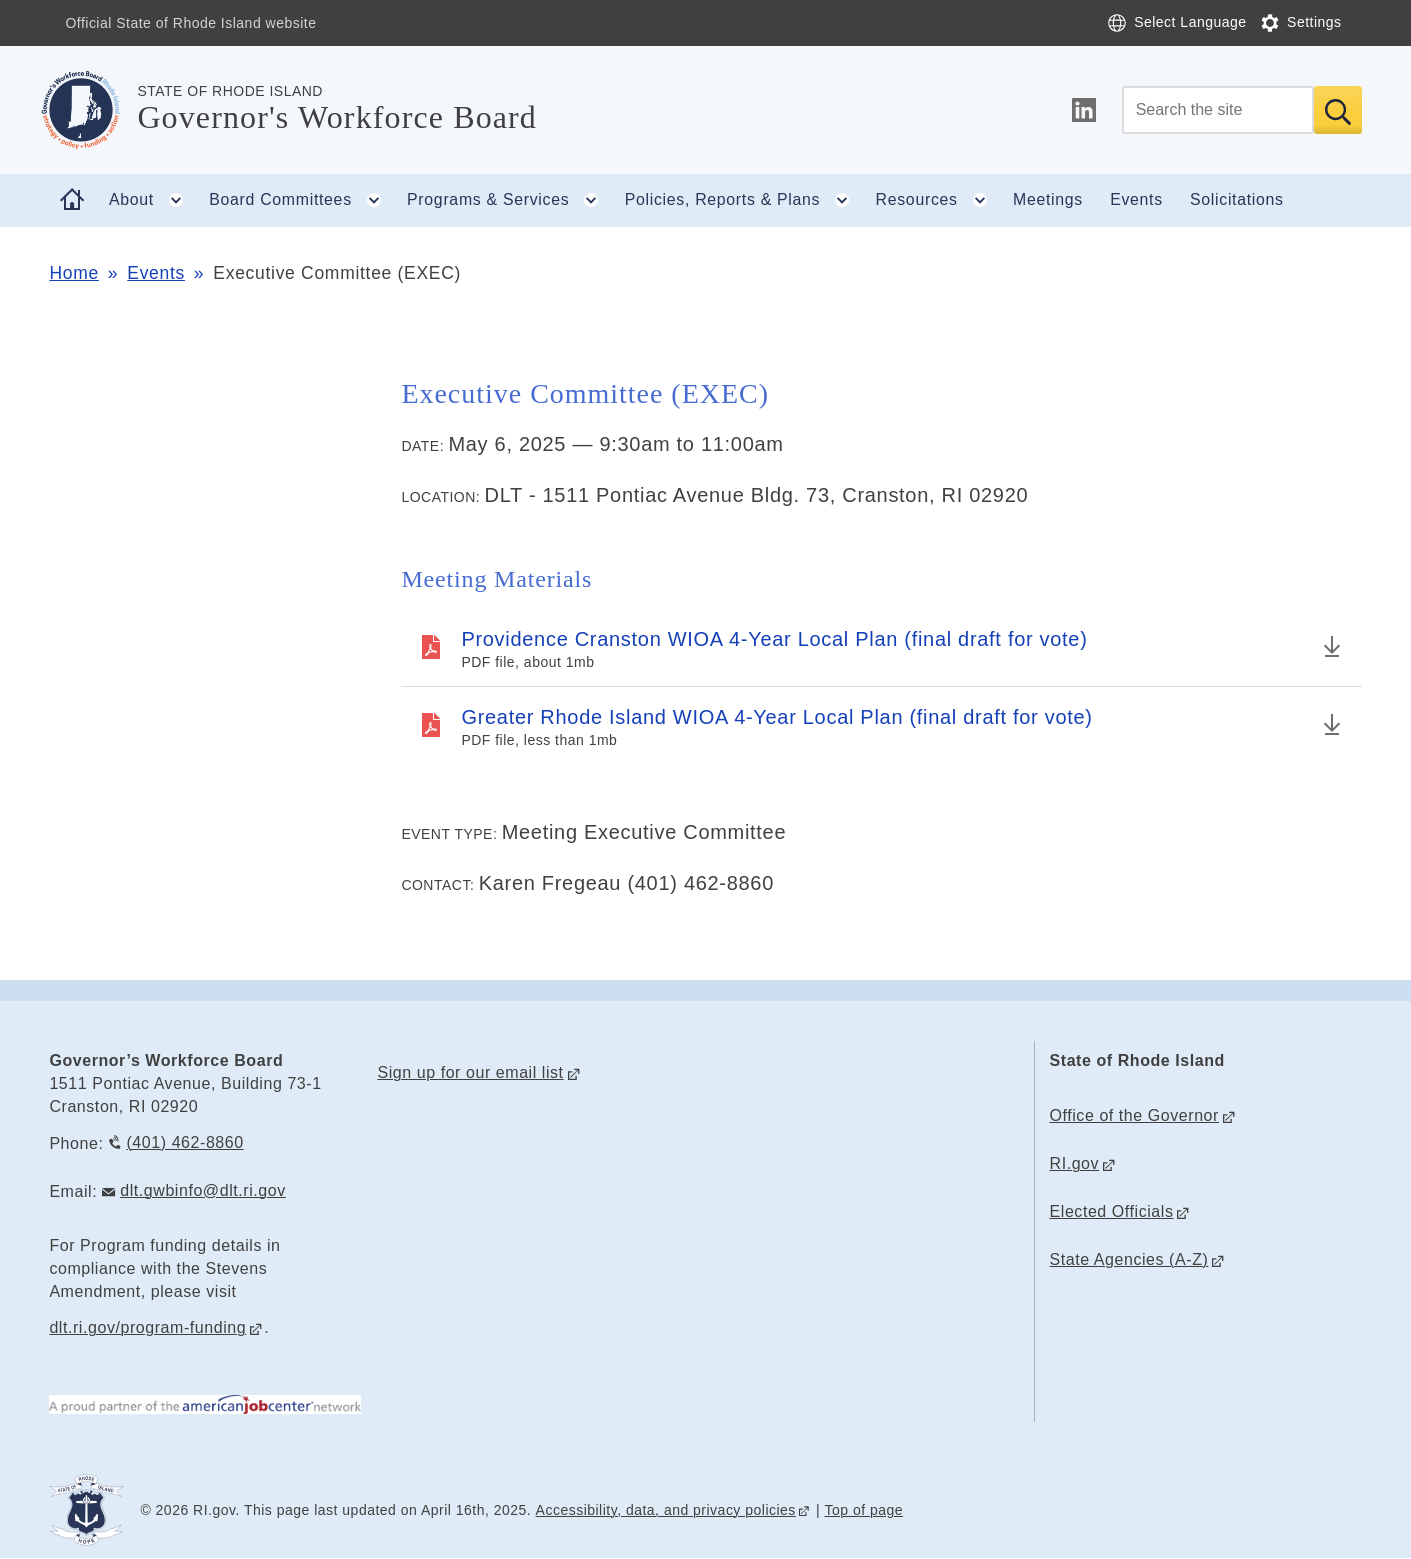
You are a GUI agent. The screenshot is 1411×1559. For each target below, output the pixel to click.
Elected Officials (1112, 1211)
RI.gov (1075, 1163)
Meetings (1048, 199)
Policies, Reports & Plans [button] (743, 200)
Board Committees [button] (301, 200)
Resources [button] (938, 200)
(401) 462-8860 (184, 1142)
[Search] (1218, 110)
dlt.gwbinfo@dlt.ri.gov (203, 1190)
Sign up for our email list (470, 1072)
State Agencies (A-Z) (1129, 1259)
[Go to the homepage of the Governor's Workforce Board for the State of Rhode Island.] (93, 110)
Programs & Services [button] (509, 200)
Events (1136, 199)
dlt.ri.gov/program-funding (147, 1327)
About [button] (152, 200)
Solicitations (1237, 199)
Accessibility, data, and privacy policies (666, 1510)
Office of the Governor (1134, 1115)
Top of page (864, 1510)
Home (73, 273)
